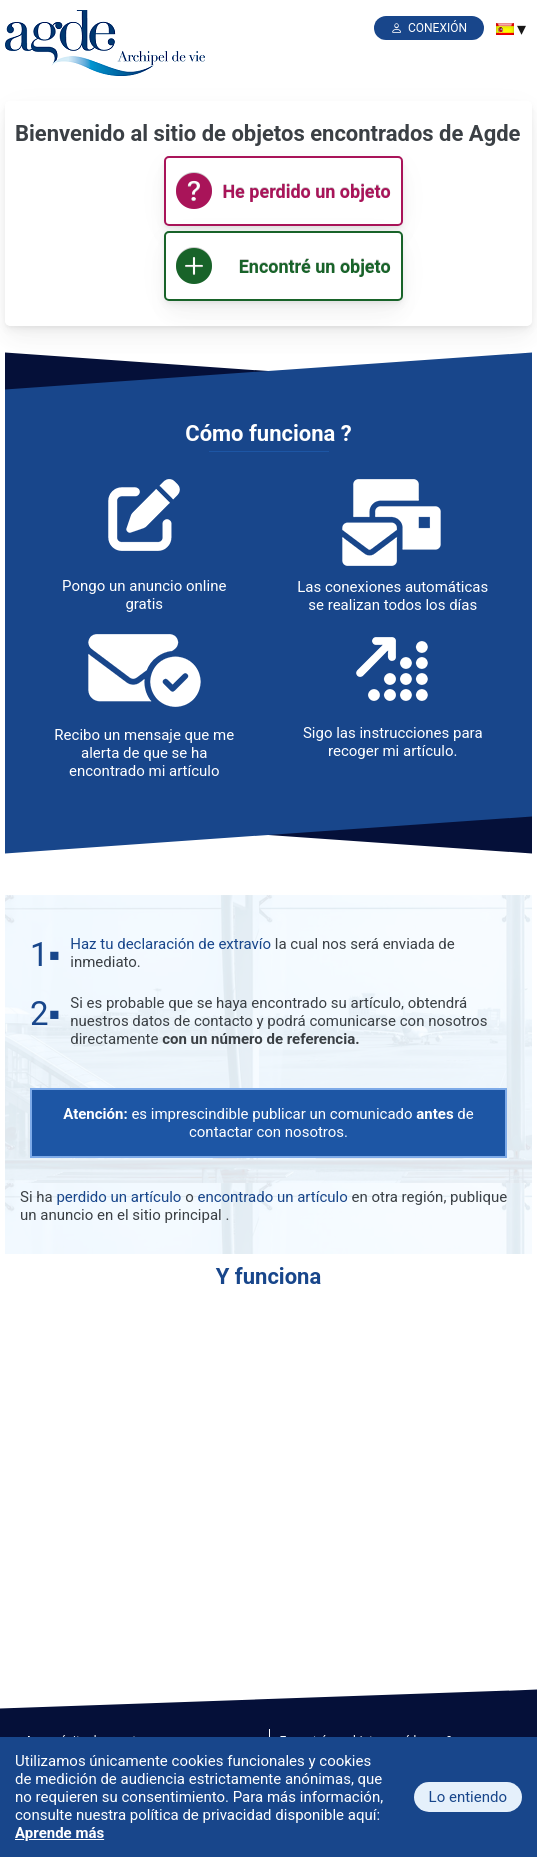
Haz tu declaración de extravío (170, 944)
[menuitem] (505, 29)
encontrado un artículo (272, 1197)
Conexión (437, 28)
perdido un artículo (118, 1197)
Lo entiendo (468, 1797)
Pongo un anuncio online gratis (144, 595)
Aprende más (59, 1833)
